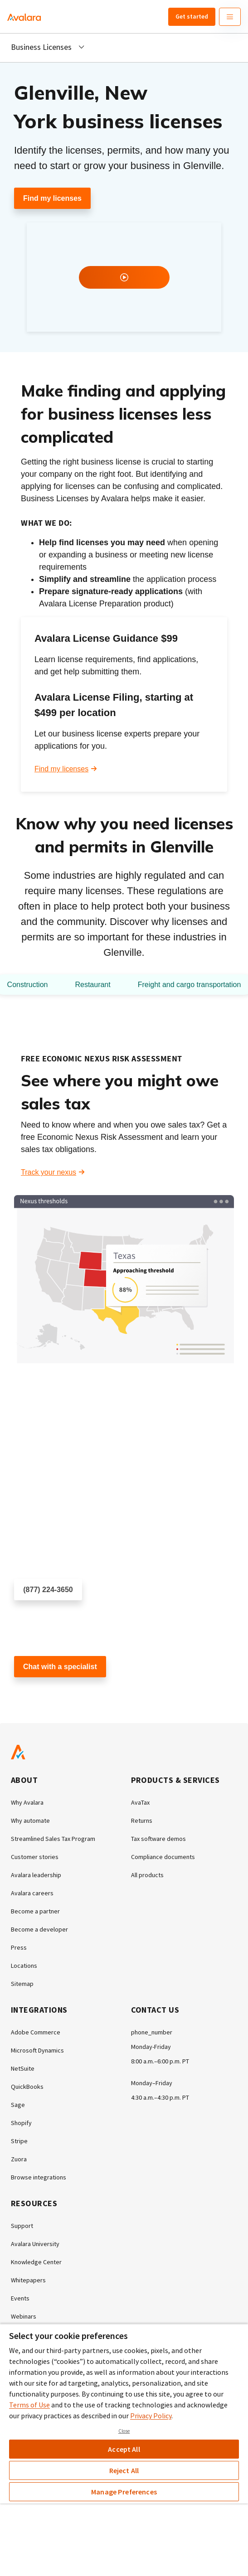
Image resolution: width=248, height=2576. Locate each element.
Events (20, 2298)
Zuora (19, 2159)
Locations (24, 1965)
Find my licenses (52, 198)
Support (22, 2226)
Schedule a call (38, 1616)
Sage (18, 2105)
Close (124, 2431)
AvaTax (140, 1802)
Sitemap (22, 1984)
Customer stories (34, 1857)
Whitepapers (28, 2280)
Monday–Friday (151, 2083)
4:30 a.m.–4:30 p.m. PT (160, 2097)
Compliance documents (163, 1857)
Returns (141, 1820)
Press (19, 1947)
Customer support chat (51, 1693)
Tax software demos (158, 1839)
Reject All (124, 2470)
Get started (191, 16)
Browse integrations (38, 2177)
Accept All (124, 2449)
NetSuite (22, 2068)
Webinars (23, 2316)
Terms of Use (29, 2404)
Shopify (21, 2123)
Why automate (30, 1820)
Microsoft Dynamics (37, 2050)
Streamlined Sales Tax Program (53, 1839)
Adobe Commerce (35, 2032)
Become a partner (35, 1911)
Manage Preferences (124, 2491)
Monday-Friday (151, 2047)
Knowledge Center (36, 2262)
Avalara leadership (36, 1875)
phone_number (151, 2032)
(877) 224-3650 (48, 1589)
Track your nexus (48, 1172)
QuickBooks (27, 2086)
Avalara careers (32, 1893)
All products (147, 1875)
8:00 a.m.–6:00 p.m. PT (160, 2061)
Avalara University (35, 2244)
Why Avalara (27, 1802)
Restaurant (92, 984)
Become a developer (39, 1929)
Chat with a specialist (60, 1667)
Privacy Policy (150, 2415)
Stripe (19, 2141)
